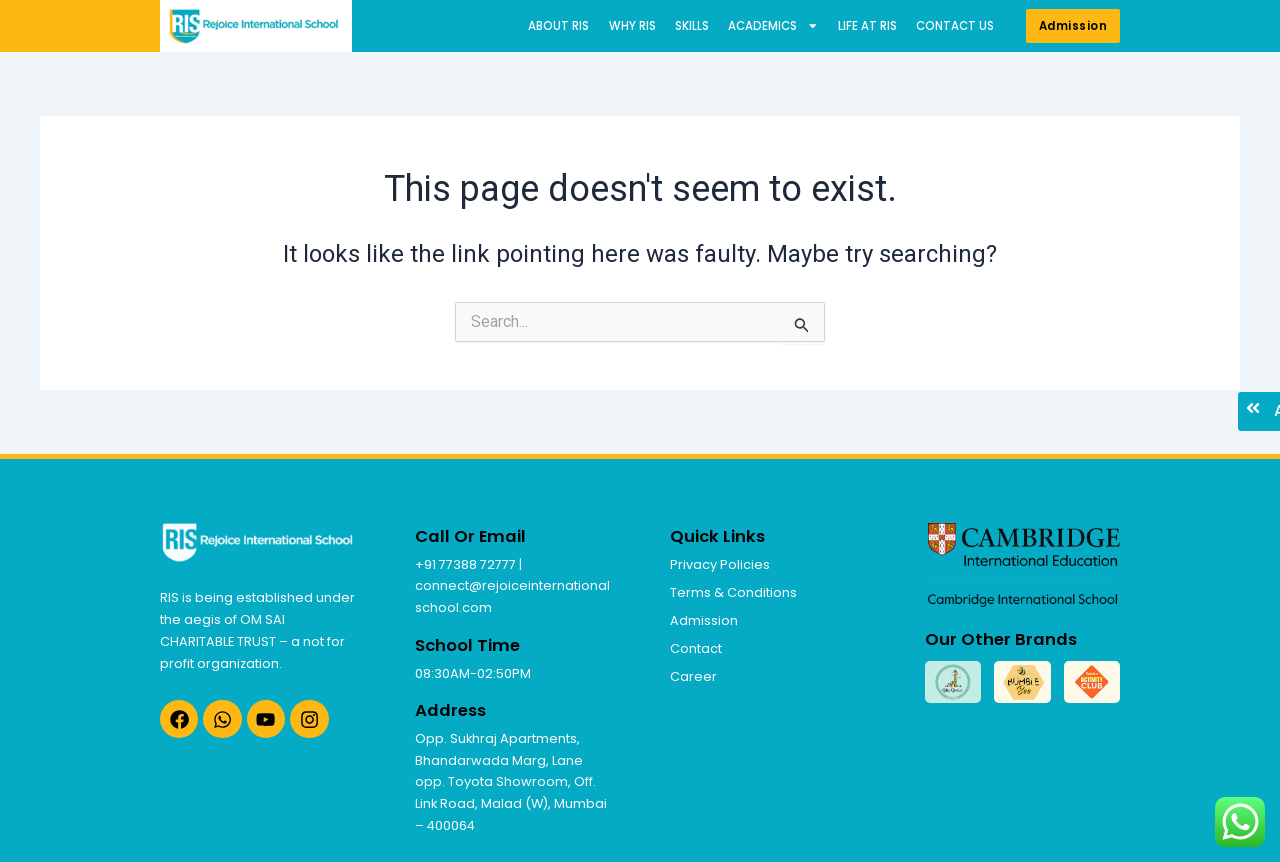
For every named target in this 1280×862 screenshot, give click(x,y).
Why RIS (632, 26)
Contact (696, 648)
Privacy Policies (720, 564)
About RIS (558, 26)
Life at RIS (867, 26)
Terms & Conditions (733, 592)
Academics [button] (773, 26)
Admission (704, 620)
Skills (692, 26)
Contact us (955, 26)
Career (693, 676)
